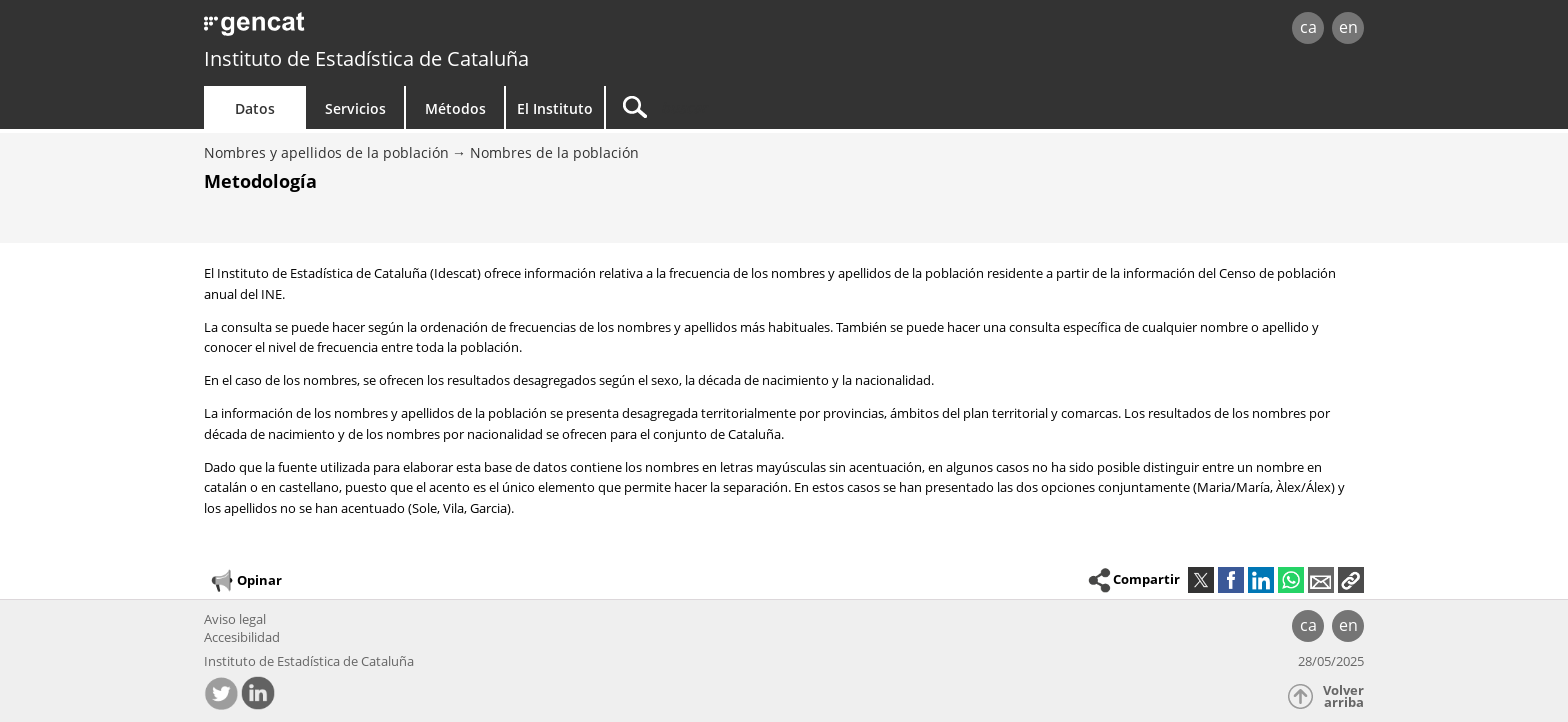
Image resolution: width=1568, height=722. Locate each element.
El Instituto (555, 108)
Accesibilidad (242, 637)
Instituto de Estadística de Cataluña (366, 58)
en (1348, 27)
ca (1308, 27)
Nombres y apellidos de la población (326, 152)
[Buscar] (776, 107)
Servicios (355, 108)
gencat (436, 29)
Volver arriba (1343, 696)
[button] (1351, 580)
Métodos (455, 108)
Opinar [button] (245, 581)
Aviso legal (235, 619)
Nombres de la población (554, 152)
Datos (255, 108)
